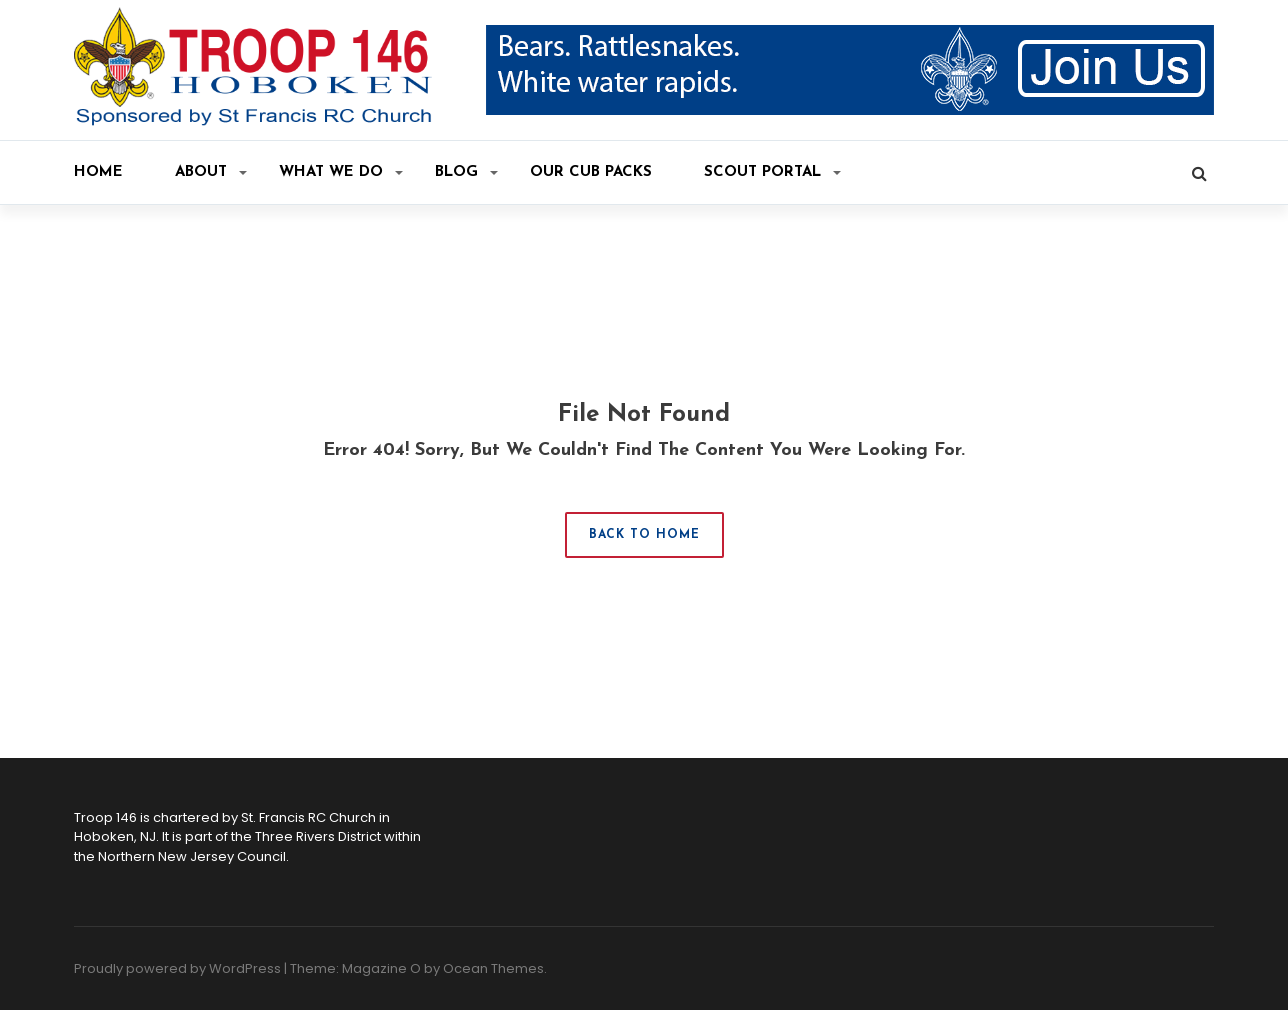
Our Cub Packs (591, 172)
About (211, 172)
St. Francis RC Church (308, 817)
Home (98, 172)
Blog (466, 172)
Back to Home (644, 535)
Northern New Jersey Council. (193, 856)
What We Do (341, 172)
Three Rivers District (318, 836)
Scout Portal (772, 172)
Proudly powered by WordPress (177, 968)
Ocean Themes (493, 968)
